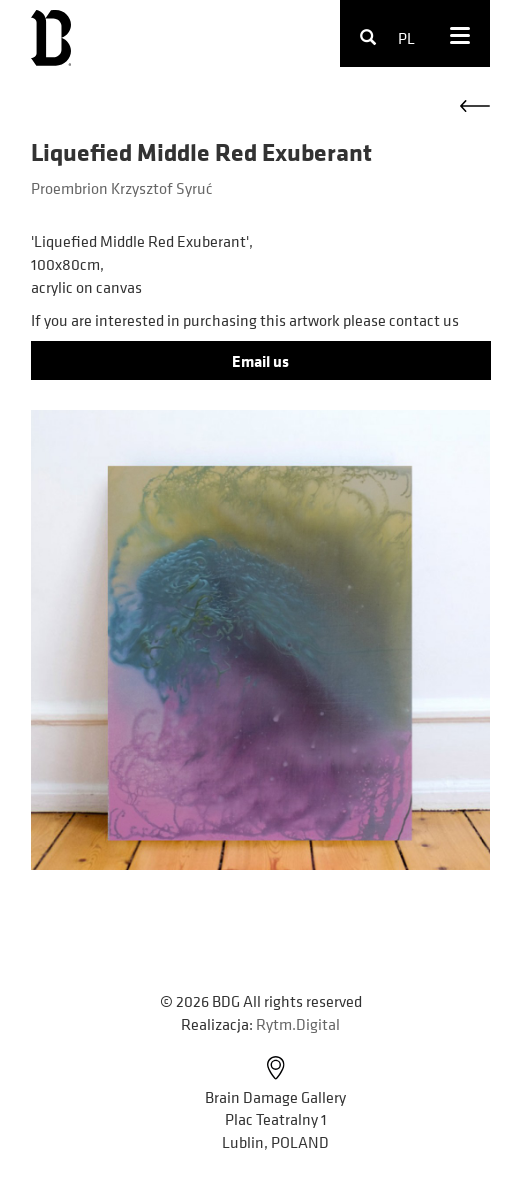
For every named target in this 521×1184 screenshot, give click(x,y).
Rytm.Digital (298, 1024)
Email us (260, 361)
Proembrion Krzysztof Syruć (122, 188)
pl (406, 38)
